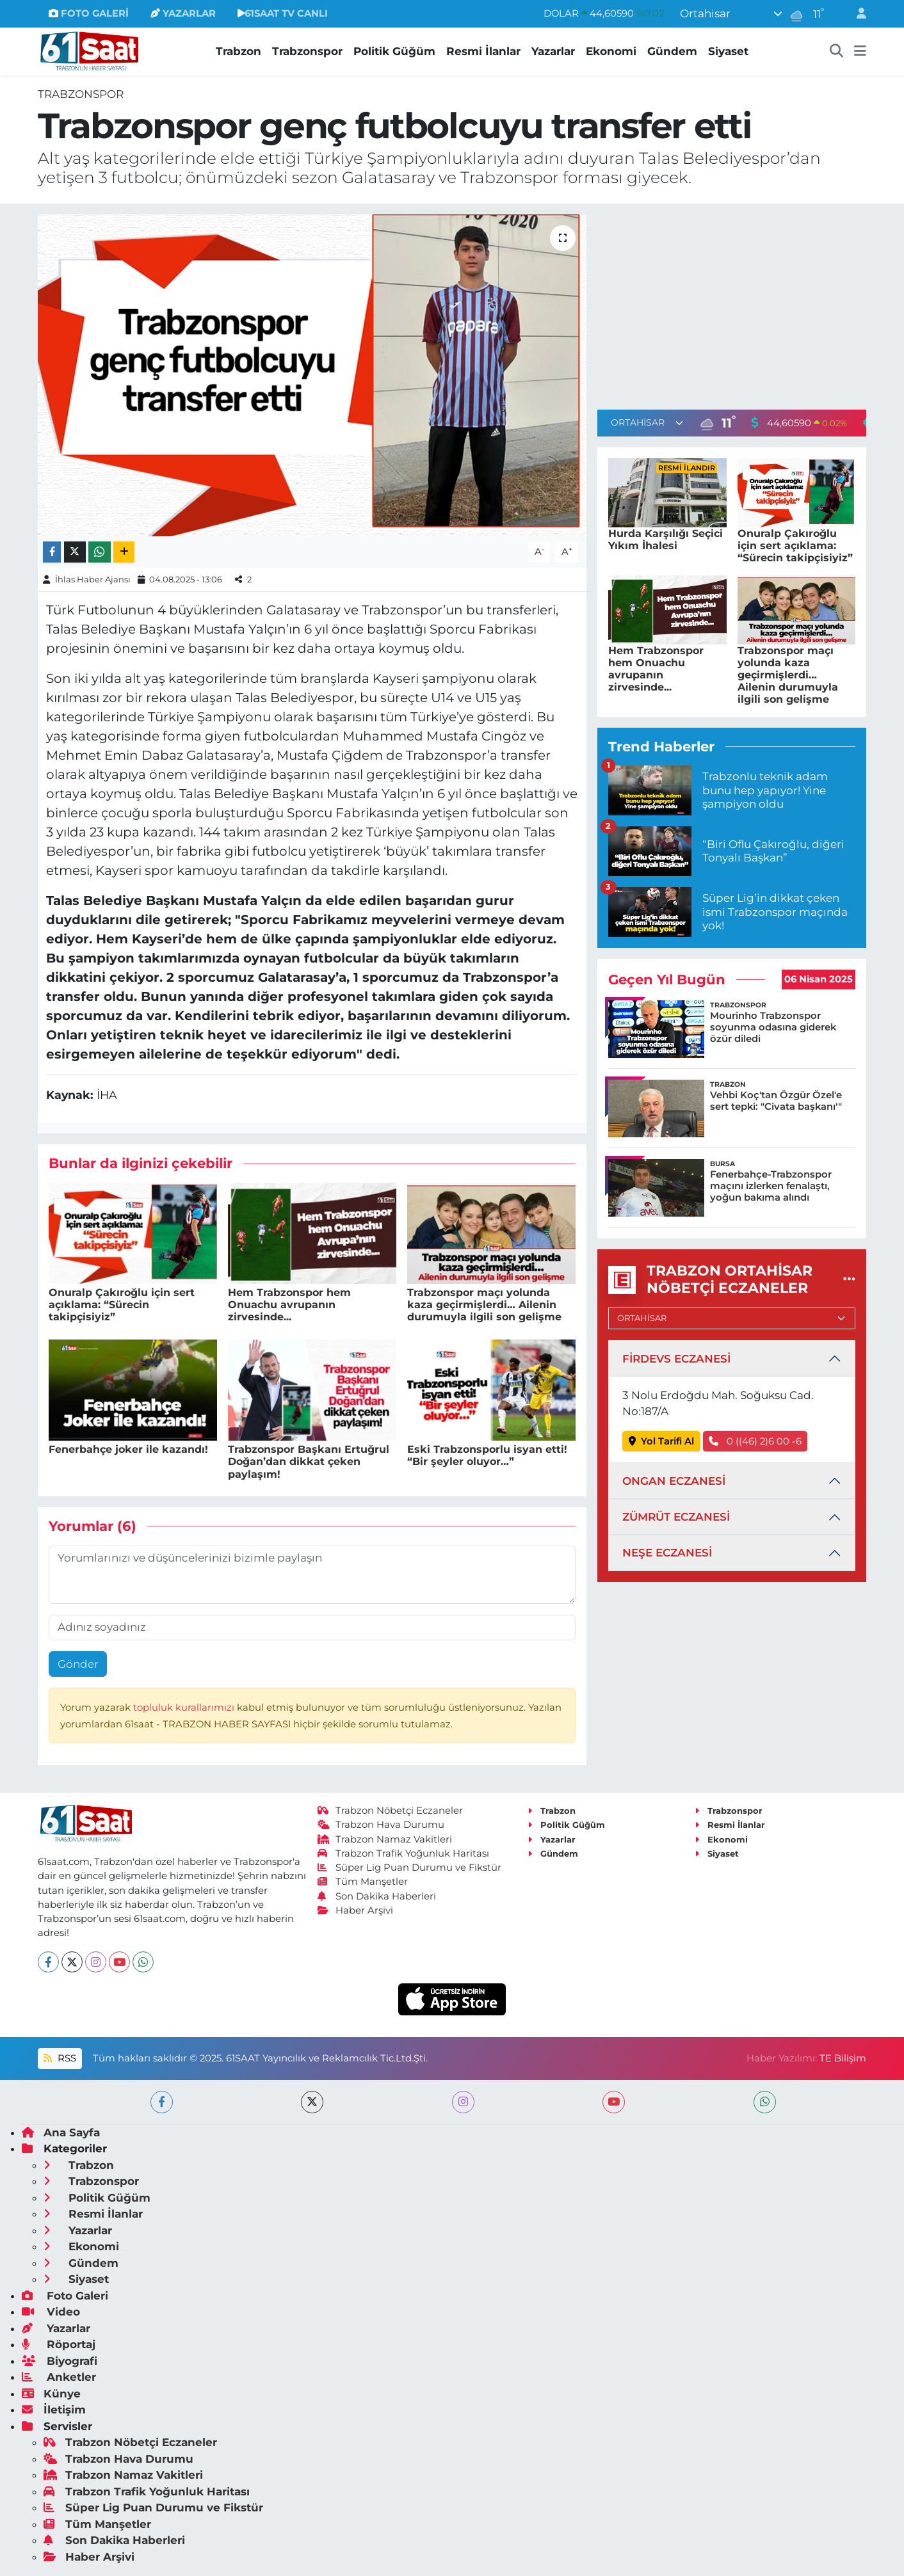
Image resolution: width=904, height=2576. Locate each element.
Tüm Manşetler (363, 1881)
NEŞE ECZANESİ (667, 1552)
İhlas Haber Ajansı (93, 579)
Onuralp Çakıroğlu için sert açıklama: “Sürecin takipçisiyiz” (122, 1304)
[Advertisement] (731, 304)
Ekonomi (611, 51)
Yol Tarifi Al (662, 1441)
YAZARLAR (183, 13)
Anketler (59, 2377)
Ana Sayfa (61, 2132)
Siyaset (728, 51)
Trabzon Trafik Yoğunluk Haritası (404, 1853)
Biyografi (59, 2361)
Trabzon (238, 51)
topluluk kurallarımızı (185, 1707)
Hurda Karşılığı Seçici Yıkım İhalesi (665, 539)
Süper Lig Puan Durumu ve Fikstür (410, 1867)
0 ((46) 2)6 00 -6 (755, 1441)
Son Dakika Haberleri (377, 1896)
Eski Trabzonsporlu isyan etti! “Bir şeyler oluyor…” (487, 1455)
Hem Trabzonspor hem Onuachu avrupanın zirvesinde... (289, 1304)
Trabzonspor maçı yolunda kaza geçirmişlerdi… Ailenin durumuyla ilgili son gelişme (484, 1304)
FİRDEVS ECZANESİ (676, 1358)
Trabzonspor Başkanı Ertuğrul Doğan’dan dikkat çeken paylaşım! (308, 1461)
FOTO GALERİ (89, 13)
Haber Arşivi (356, 1910)
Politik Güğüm (394, 51)
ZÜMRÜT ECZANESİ (676, 1516)
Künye (51, 2393)
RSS (60, 2058)
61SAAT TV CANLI (283, 13)
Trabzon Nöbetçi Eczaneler (391, 1810)
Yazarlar (553, 51)
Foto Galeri (65, 2295)
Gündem (672, 51)
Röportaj (58, 2344)
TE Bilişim (842, 2058)
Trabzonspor (307, 51)
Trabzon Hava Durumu (381, 1824)
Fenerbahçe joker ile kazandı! (128, 1449)
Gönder (78, 1664)
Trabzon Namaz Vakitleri (385, 1839)
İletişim (54, 2409)
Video (51, 2311)
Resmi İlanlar (483, 51)
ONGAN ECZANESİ (673, 1481)
